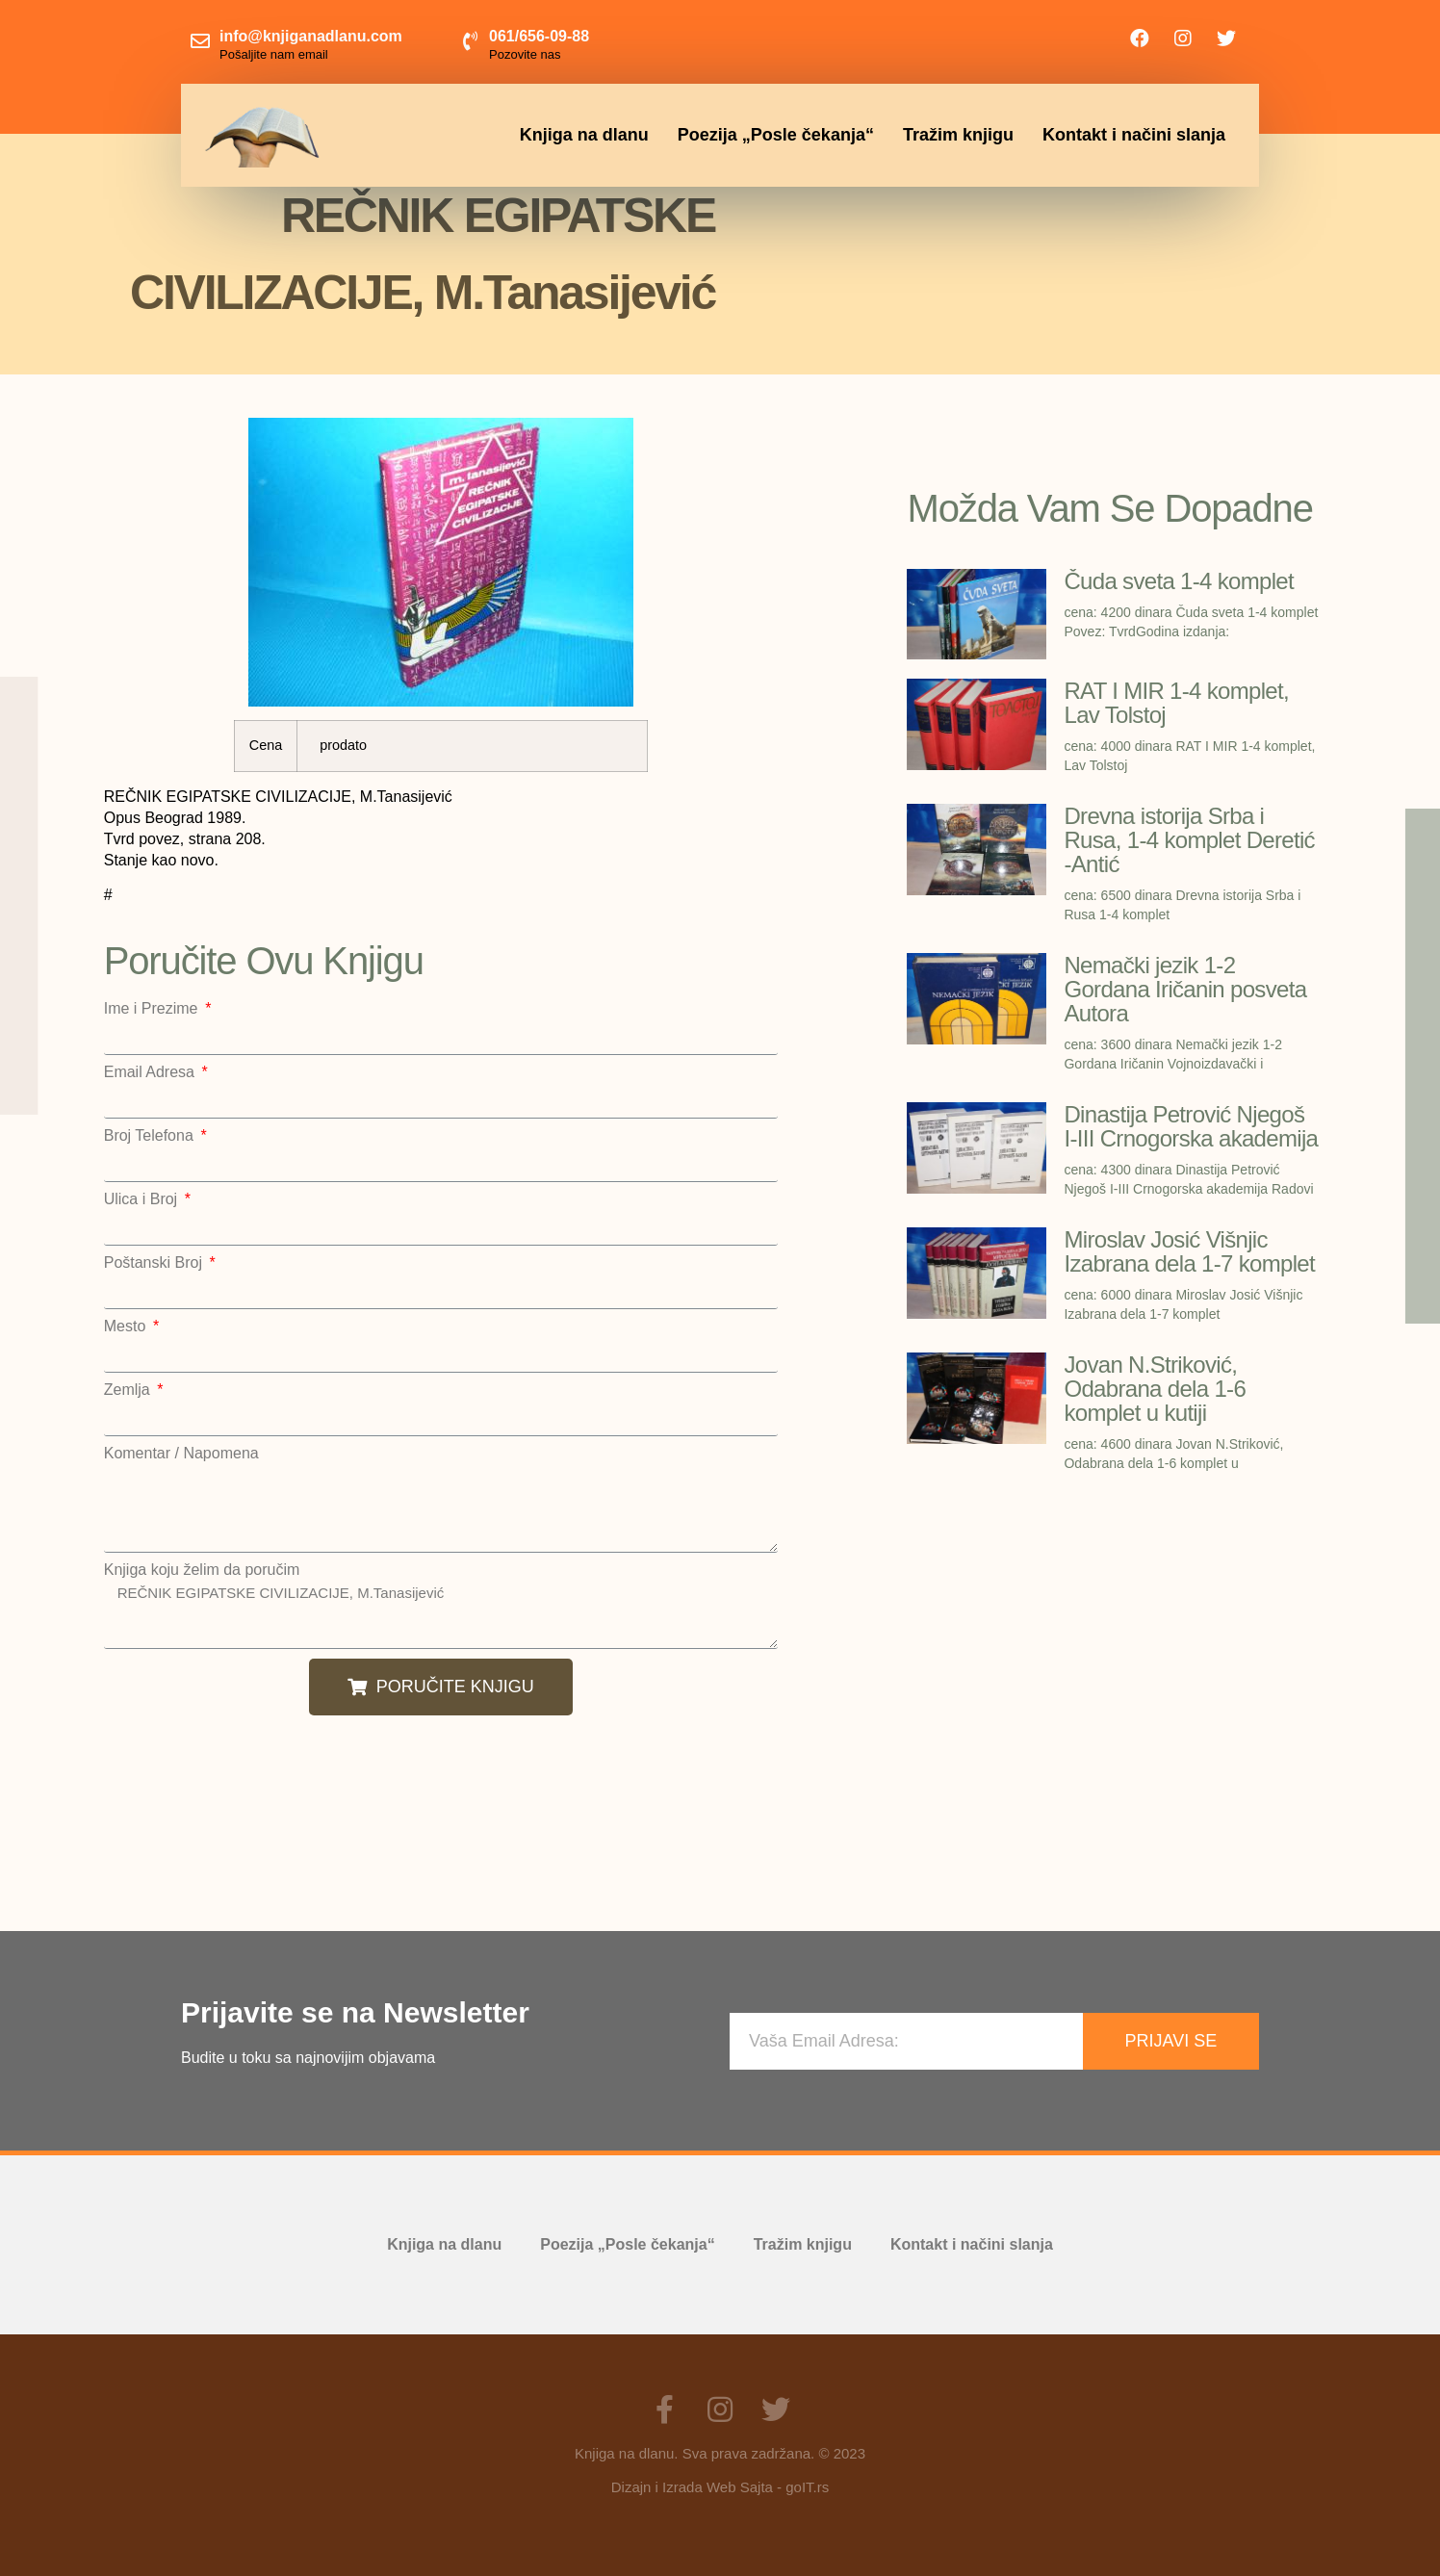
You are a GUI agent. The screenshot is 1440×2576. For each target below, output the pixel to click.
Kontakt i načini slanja (1133, 134)
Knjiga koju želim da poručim (202, 1570)
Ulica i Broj (143, 1199)
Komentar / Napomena (181, 1453)
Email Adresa (151, 1072)
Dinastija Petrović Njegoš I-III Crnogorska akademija (1191, 1126)
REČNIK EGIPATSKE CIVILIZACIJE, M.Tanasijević (441, 1613)
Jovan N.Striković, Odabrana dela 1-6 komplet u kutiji (1155, 1389)
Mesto (127, 1326)
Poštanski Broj (155, 1263)
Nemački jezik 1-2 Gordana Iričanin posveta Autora (1185, 989)
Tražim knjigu (958, 134)
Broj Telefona (151, 1136)
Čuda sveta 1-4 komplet (1179, 581)
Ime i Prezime (153, 1009)
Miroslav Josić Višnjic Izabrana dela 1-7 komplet (1189, 1251)
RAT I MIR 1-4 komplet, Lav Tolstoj (1176, 703)
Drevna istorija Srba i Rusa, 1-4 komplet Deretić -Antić (1189, 840)
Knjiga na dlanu (584, 134)
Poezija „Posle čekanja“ (776, 134)
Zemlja (129, 1390)
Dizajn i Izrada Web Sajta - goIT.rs (720, 2487)
